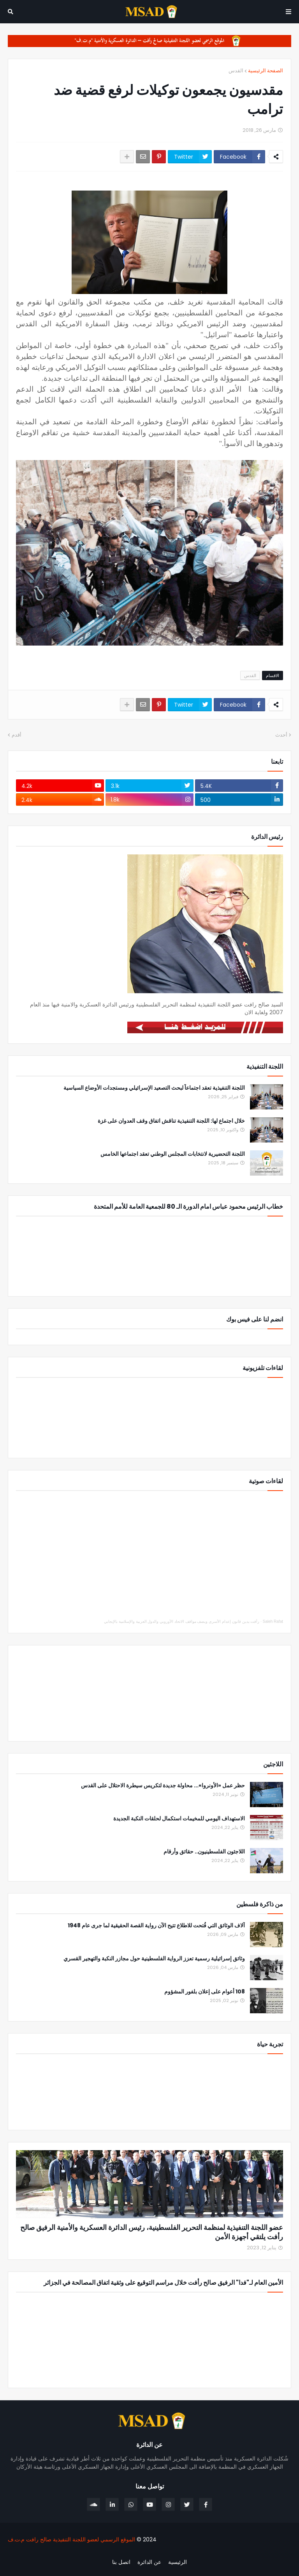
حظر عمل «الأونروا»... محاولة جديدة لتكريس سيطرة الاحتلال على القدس (163, 1785)
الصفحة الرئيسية (265, 70)
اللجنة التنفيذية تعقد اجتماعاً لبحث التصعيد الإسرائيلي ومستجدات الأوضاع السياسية (154, 1088)
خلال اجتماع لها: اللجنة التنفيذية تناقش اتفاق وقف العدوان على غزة (171, 1121)
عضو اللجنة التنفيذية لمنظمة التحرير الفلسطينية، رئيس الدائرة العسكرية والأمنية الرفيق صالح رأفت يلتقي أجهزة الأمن (151, 2232)
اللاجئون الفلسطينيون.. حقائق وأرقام (204, 1851)
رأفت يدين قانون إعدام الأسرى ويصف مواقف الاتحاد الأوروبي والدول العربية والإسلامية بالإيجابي (181, 1621)
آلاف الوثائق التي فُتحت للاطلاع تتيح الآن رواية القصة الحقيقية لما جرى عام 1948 (156, 1925)
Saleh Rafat (273, 1621)
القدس (236, 70)
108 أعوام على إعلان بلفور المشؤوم (204, 1991)
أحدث (281, 734)
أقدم (16, 734)
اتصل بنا (121, 2562)
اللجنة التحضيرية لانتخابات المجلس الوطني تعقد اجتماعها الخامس (172, 1154)
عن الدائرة (149, 2562)
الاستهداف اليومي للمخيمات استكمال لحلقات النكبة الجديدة (179, 1818)
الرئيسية (177, 2562)
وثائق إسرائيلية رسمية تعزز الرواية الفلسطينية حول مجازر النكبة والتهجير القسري (154, 1958)
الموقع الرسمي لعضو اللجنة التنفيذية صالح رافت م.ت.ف (71, 2539)
